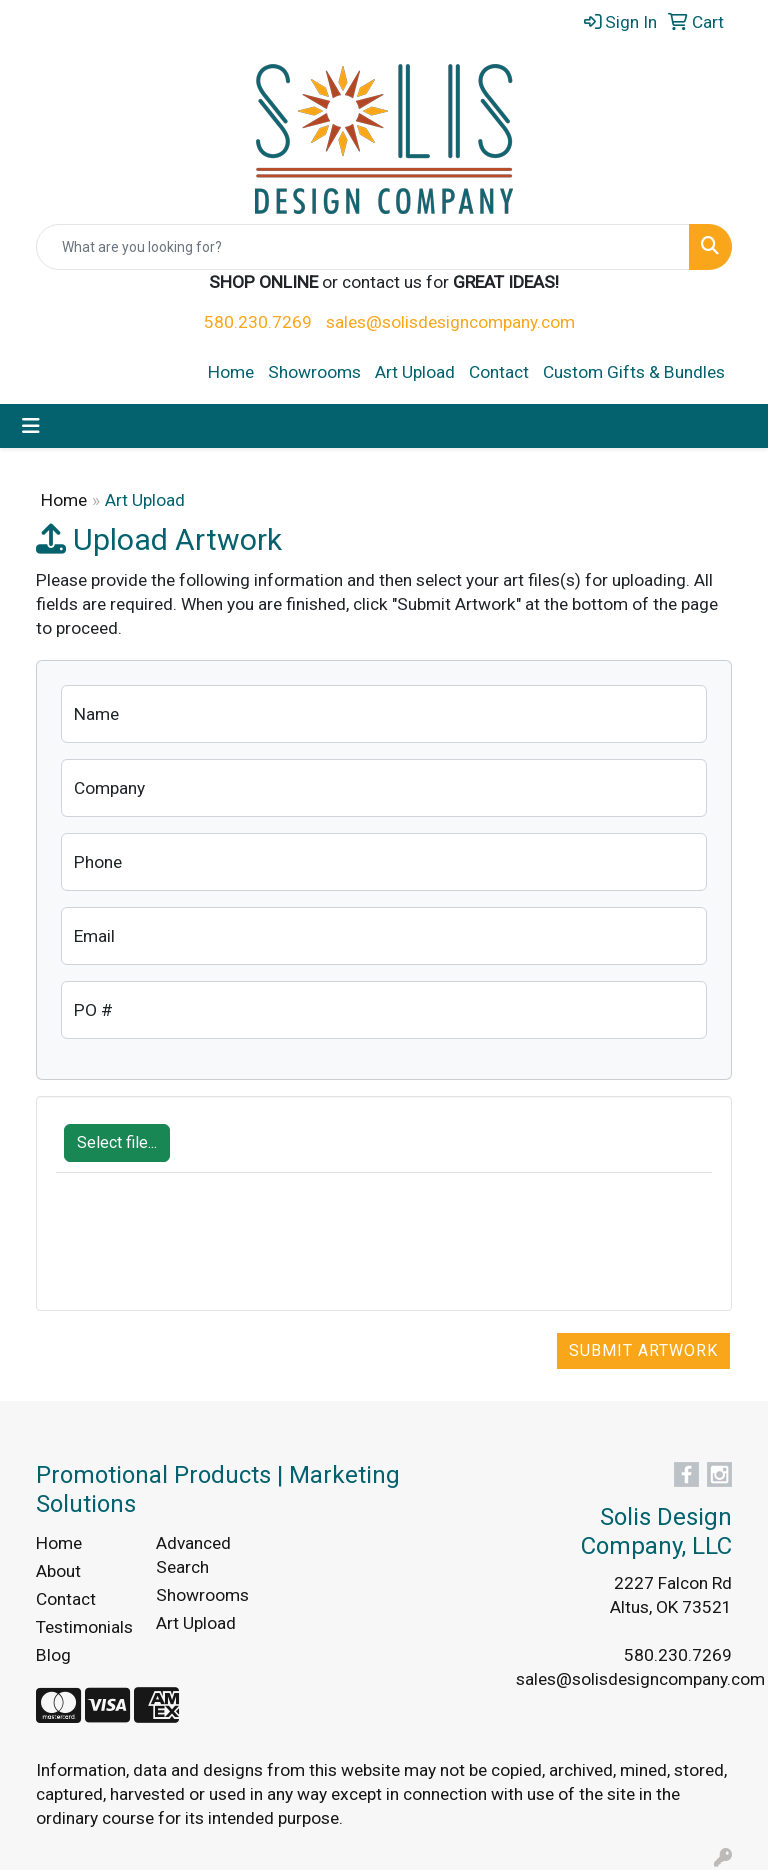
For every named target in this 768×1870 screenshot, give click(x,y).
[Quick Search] (363, 247)
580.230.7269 (258, 322)
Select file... (117, 1142)
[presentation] (208, 1252)
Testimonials (84, 1627)
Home (231, 372)
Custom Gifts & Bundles (634, 372)
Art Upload (415, 372)
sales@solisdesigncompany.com (450, 322)
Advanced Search (193, 1555)
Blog (53, 1655)
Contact (499, 372)
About (58, 1571)
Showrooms (314, 372)
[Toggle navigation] (31, 426)
